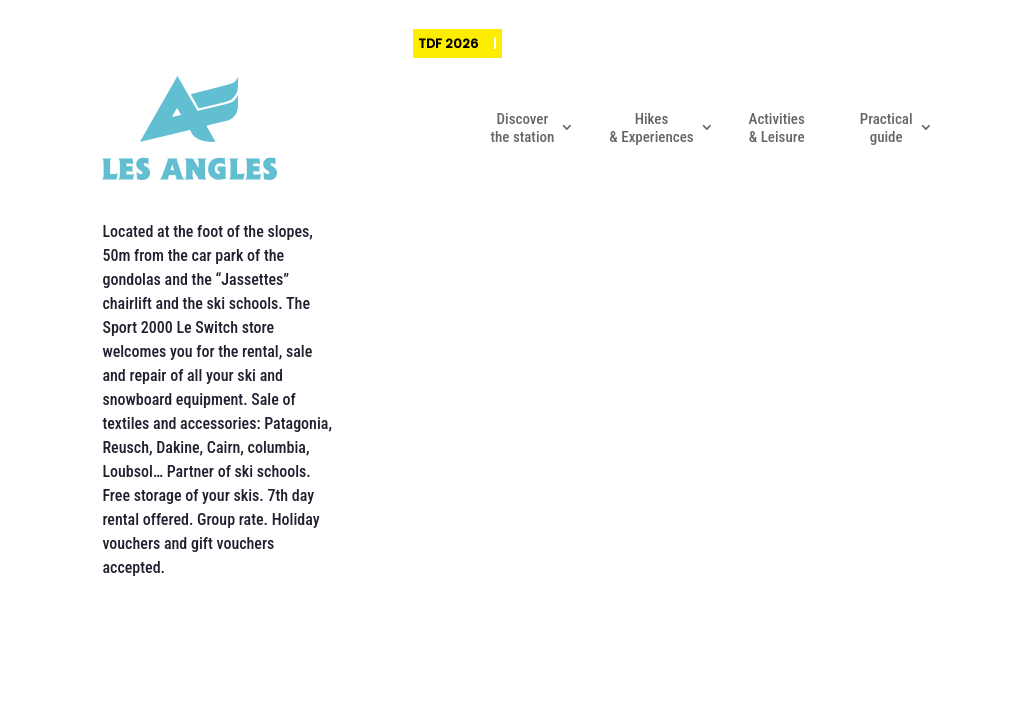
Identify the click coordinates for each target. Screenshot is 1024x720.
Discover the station (522, 128)
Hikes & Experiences (651, 128)
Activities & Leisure (777, 128)
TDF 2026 (448, 43)
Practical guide (886, 128)
